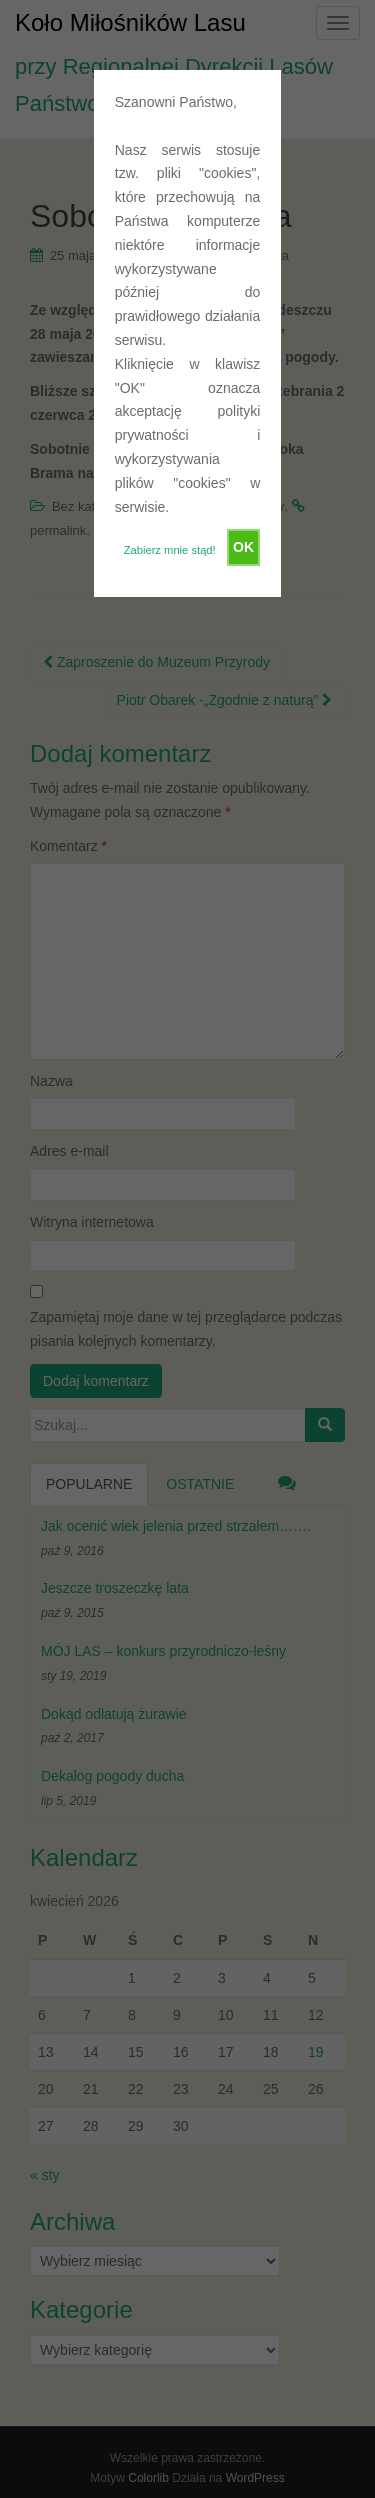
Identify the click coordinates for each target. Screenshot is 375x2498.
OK (243, 547)
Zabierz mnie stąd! (170, 550)
